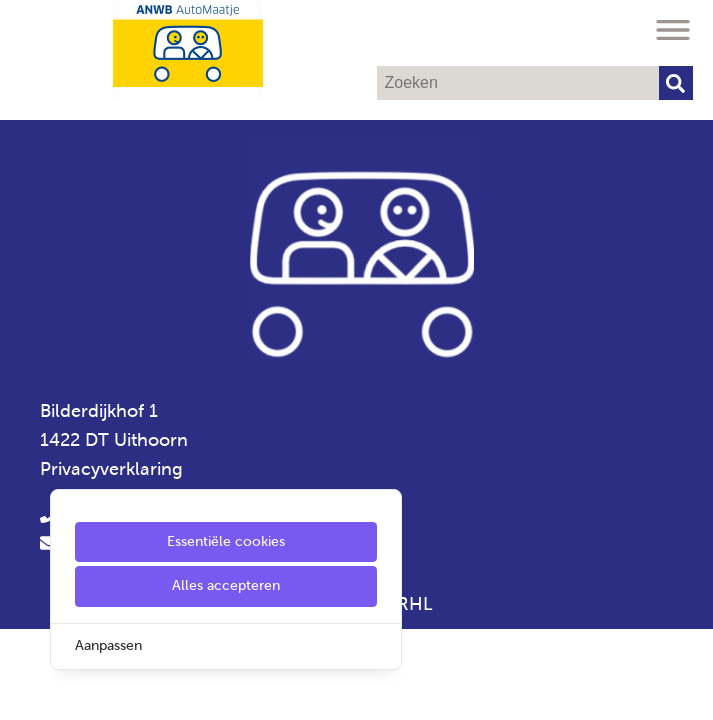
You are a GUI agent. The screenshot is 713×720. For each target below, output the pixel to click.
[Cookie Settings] (23, 690)
